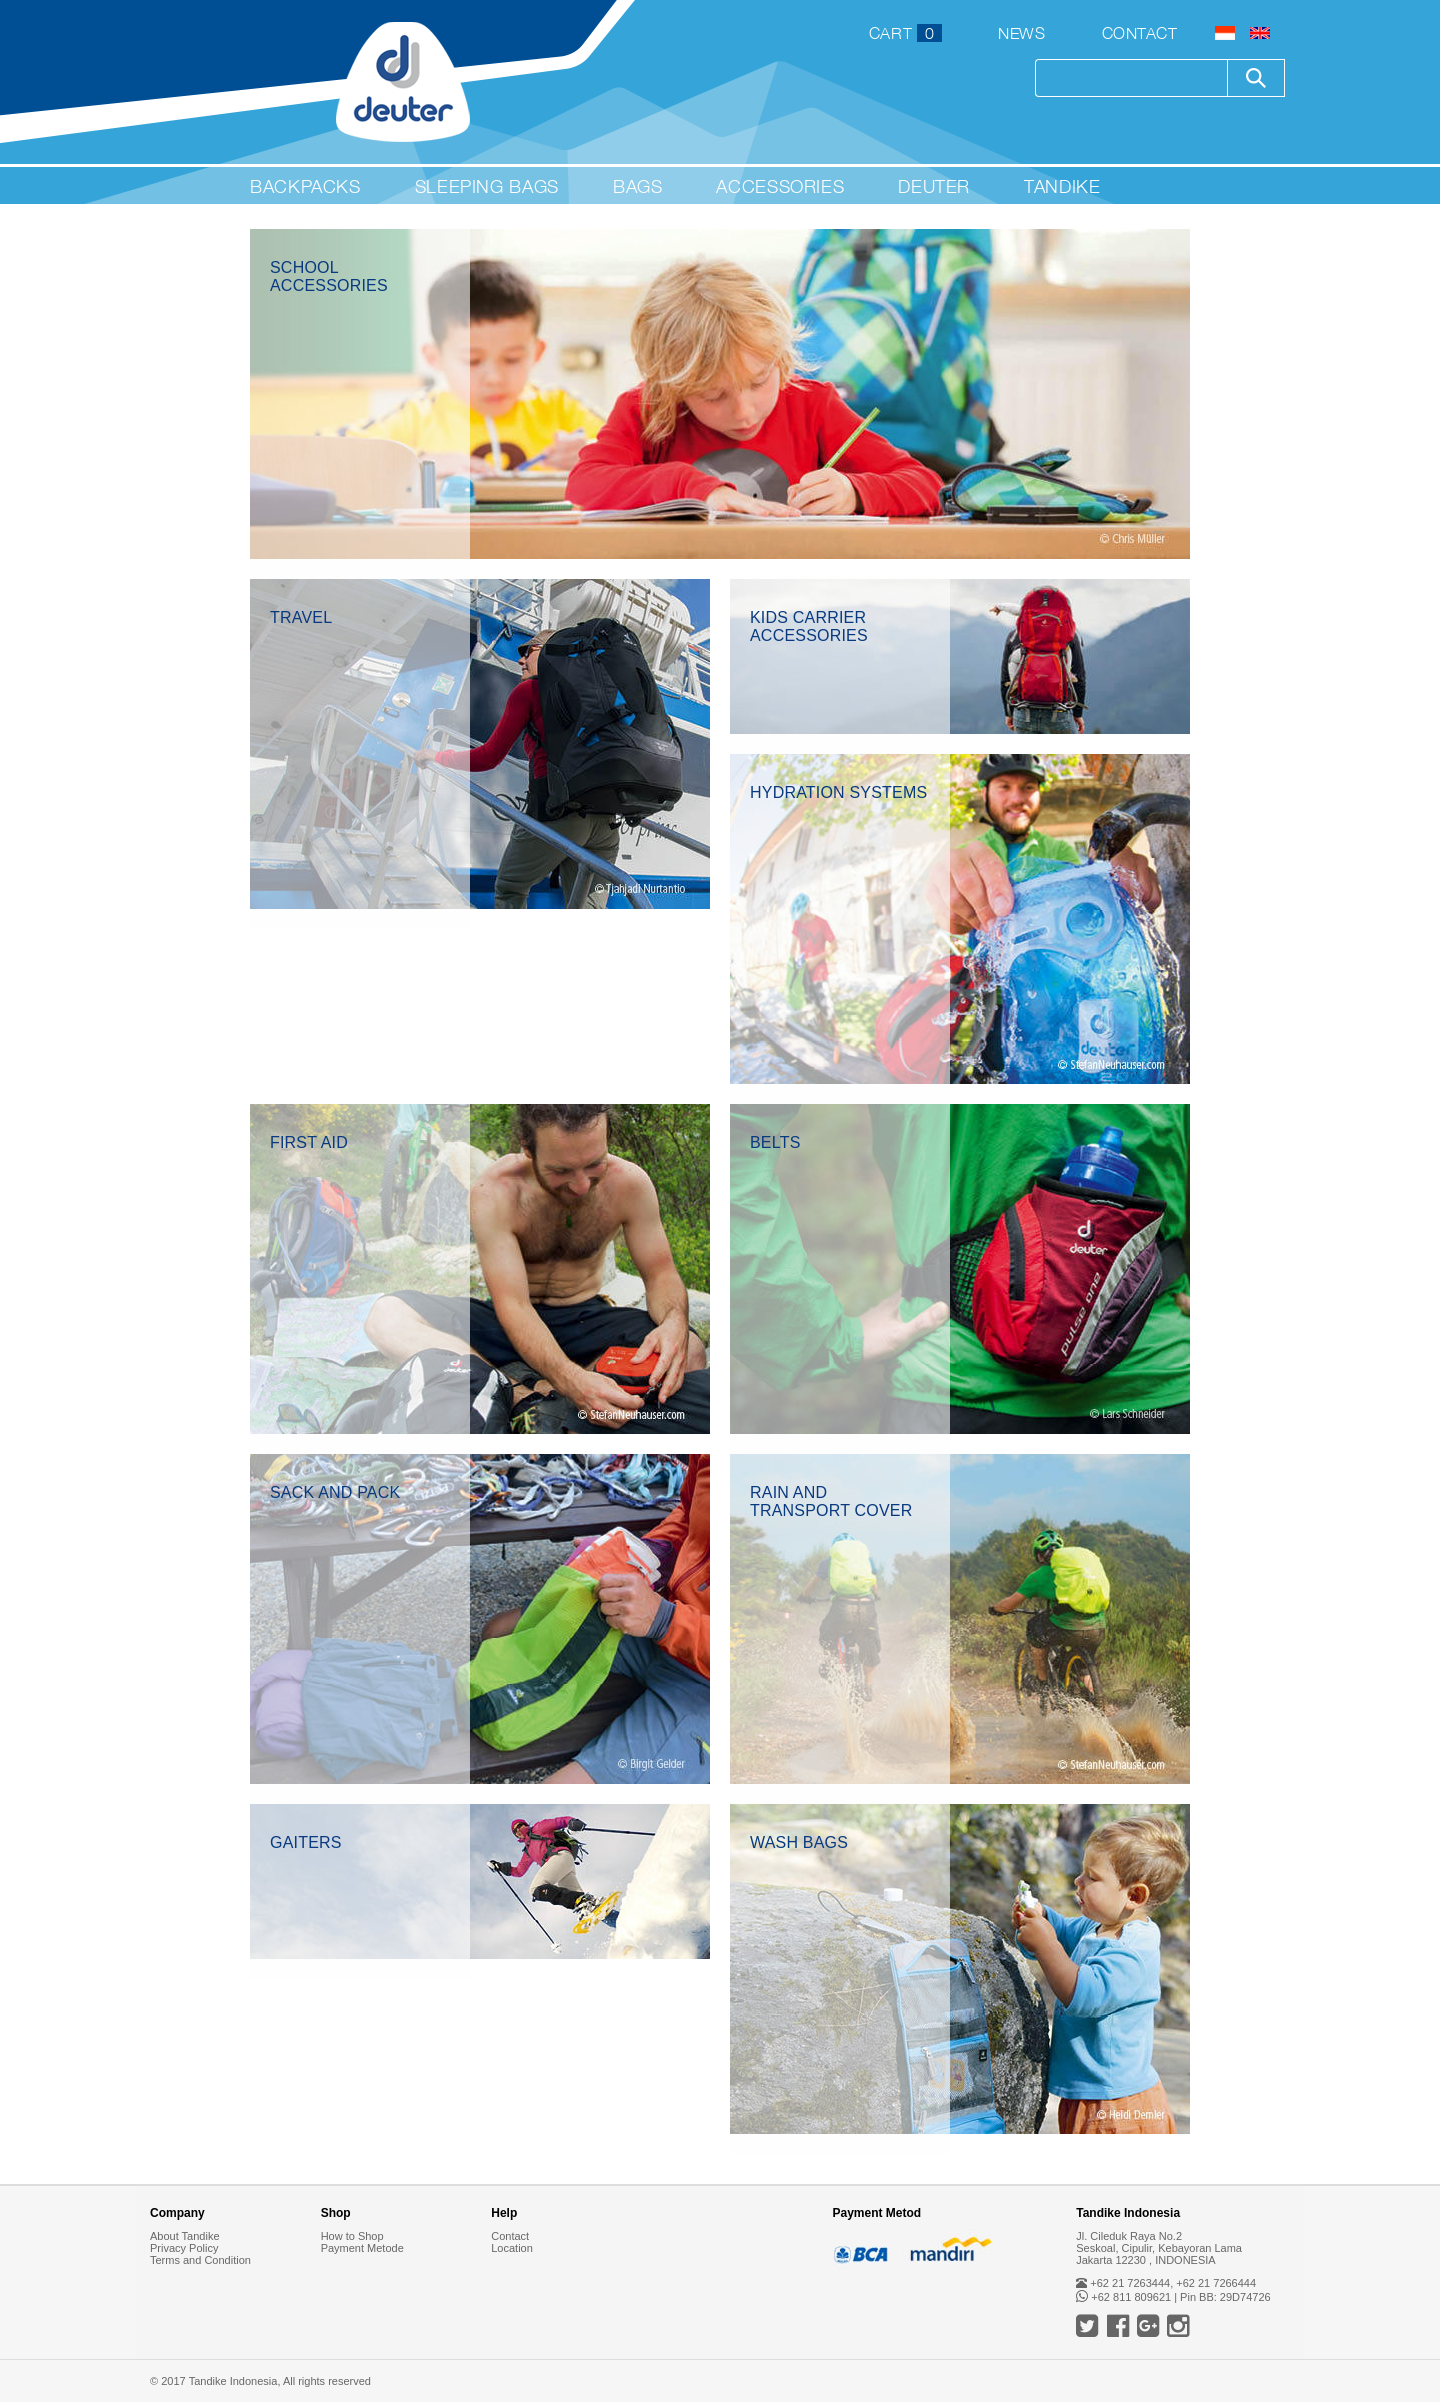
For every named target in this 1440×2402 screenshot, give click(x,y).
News (1021, 33)
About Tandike (185, 2236)
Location (512, 2248)
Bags (638, 186)
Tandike (1062, 186)
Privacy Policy (184, 2248)
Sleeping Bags (487, 186)
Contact (1140, 33)
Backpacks (305, 186)
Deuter (934, 186)
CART (905, 33)
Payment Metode (362, 2248)
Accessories (780, 186)
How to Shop (352, 2236)
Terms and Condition (200, 2260)
